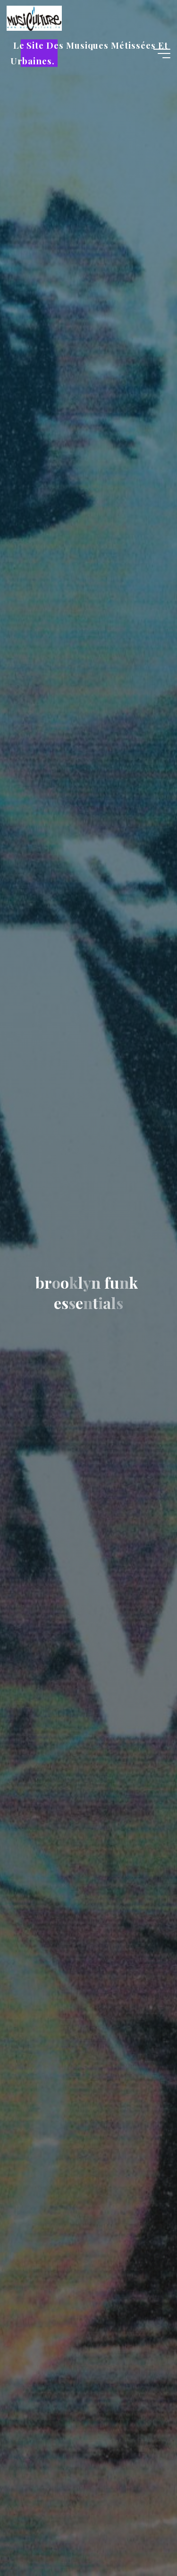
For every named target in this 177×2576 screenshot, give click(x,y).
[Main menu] (161, 53)
